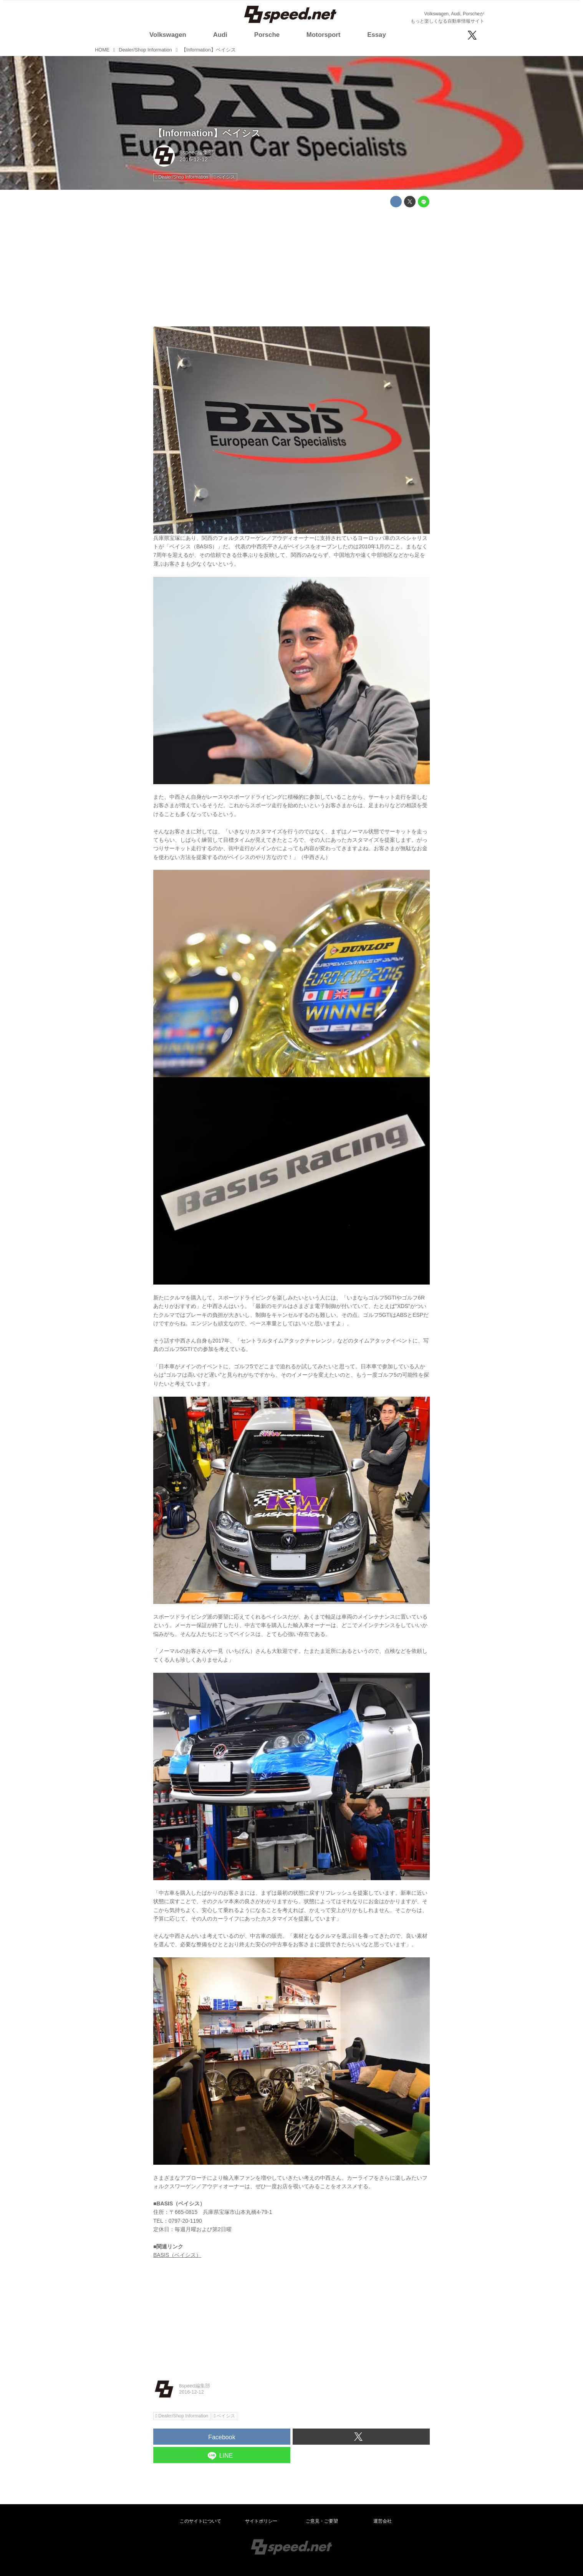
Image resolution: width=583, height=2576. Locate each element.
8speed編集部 (196, 152)
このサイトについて (200, 2521)
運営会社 (382, 2521)
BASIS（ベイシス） (177, 2255)
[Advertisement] (291, 267)
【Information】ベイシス (207, 133)
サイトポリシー (261, 2521)
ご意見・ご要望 (322, 2521)
